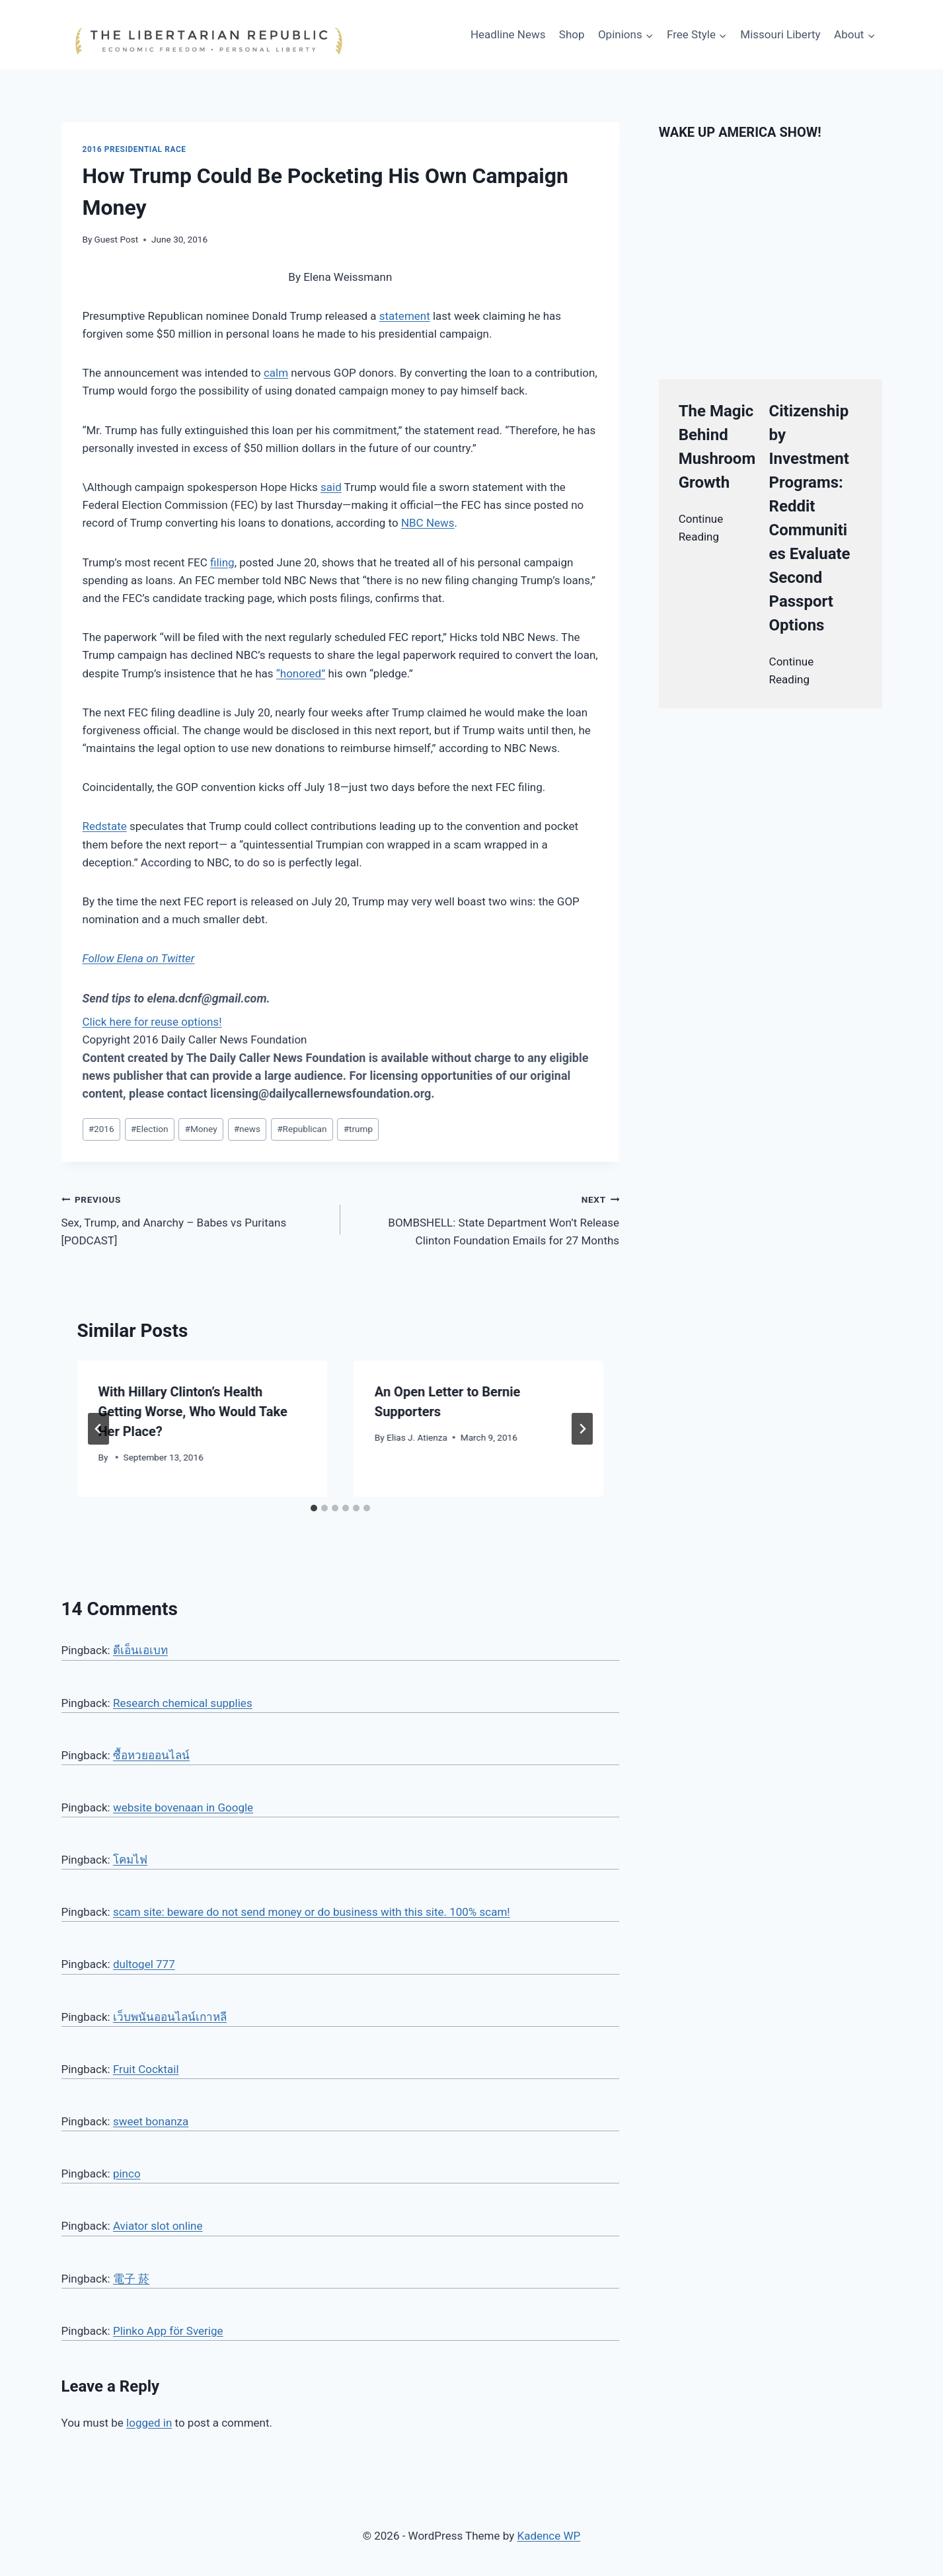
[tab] (314, 1508)
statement (404, 315)
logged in (149, 2422)
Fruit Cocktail (146, 2069)
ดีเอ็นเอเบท (140, 1650)
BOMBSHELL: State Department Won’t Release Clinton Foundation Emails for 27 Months (485, 1218)
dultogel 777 (144, 1964)
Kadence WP (548, 2535)
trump (358, 1128)
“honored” (300, 673)
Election (150, 1128)
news (247, 1128)
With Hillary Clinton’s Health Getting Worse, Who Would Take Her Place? (192, 1411)
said (331, 487)
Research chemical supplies (182, 1703)
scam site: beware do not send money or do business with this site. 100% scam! (311, 1911)
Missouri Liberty (780, 34)
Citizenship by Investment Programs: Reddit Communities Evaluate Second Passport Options (809, 518)
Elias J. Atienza (417, 1437)
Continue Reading (701, 527)
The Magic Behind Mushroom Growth (717, 447)
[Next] (582, 1429)
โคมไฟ (130, 1859)
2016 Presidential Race (134, 149)
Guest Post (116, 239)
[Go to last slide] (98, 1429)
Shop (572, 34)
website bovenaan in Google (183, 1807)
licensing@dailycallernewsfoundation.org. (322, 1093)
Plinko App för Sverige (168, 2330)
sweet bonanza (150, 2121)
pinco (127, 2173)
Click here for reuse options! (152, 1021)
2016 (101, 1128)
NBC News (428, 522)
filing (222, 562)
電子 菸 (131, 2278)
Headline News (508, 34)
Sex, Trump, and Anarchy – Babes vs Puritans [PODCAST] (195, 1218)
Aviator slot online (158, 2225)
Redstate (105, 826)
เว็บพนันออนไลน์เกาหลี (170, 2017)
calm (276, 372)
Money (201, 1128)
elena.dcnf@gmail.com (206, 998)
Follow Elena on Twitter (139, 958)
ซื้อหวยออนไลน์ (151, 1755)
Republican (301, 1128)
